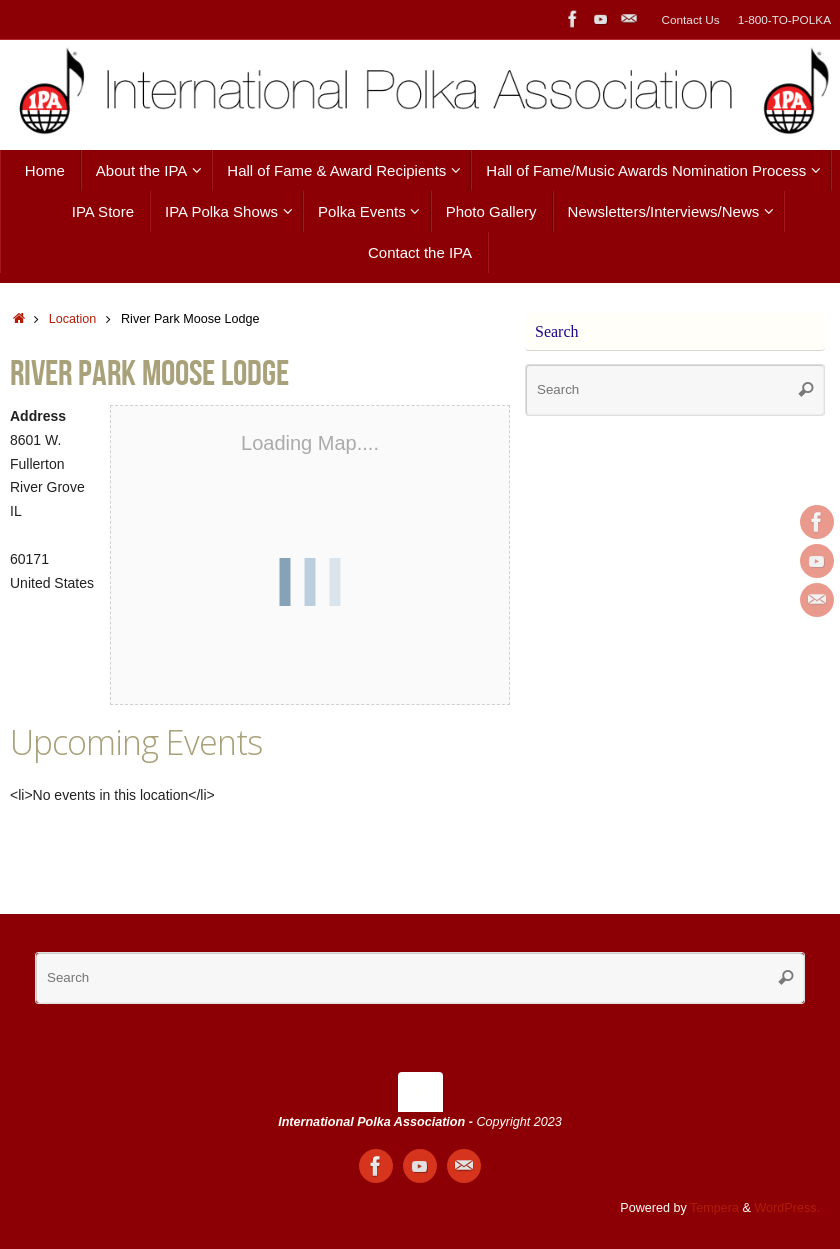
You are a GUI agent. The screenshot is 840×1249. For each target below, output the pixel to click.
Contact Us (689, 19)
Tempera (714, 1208)
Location (73, 319)
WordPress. (787, 1208)
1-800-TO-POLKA (784, 19)
